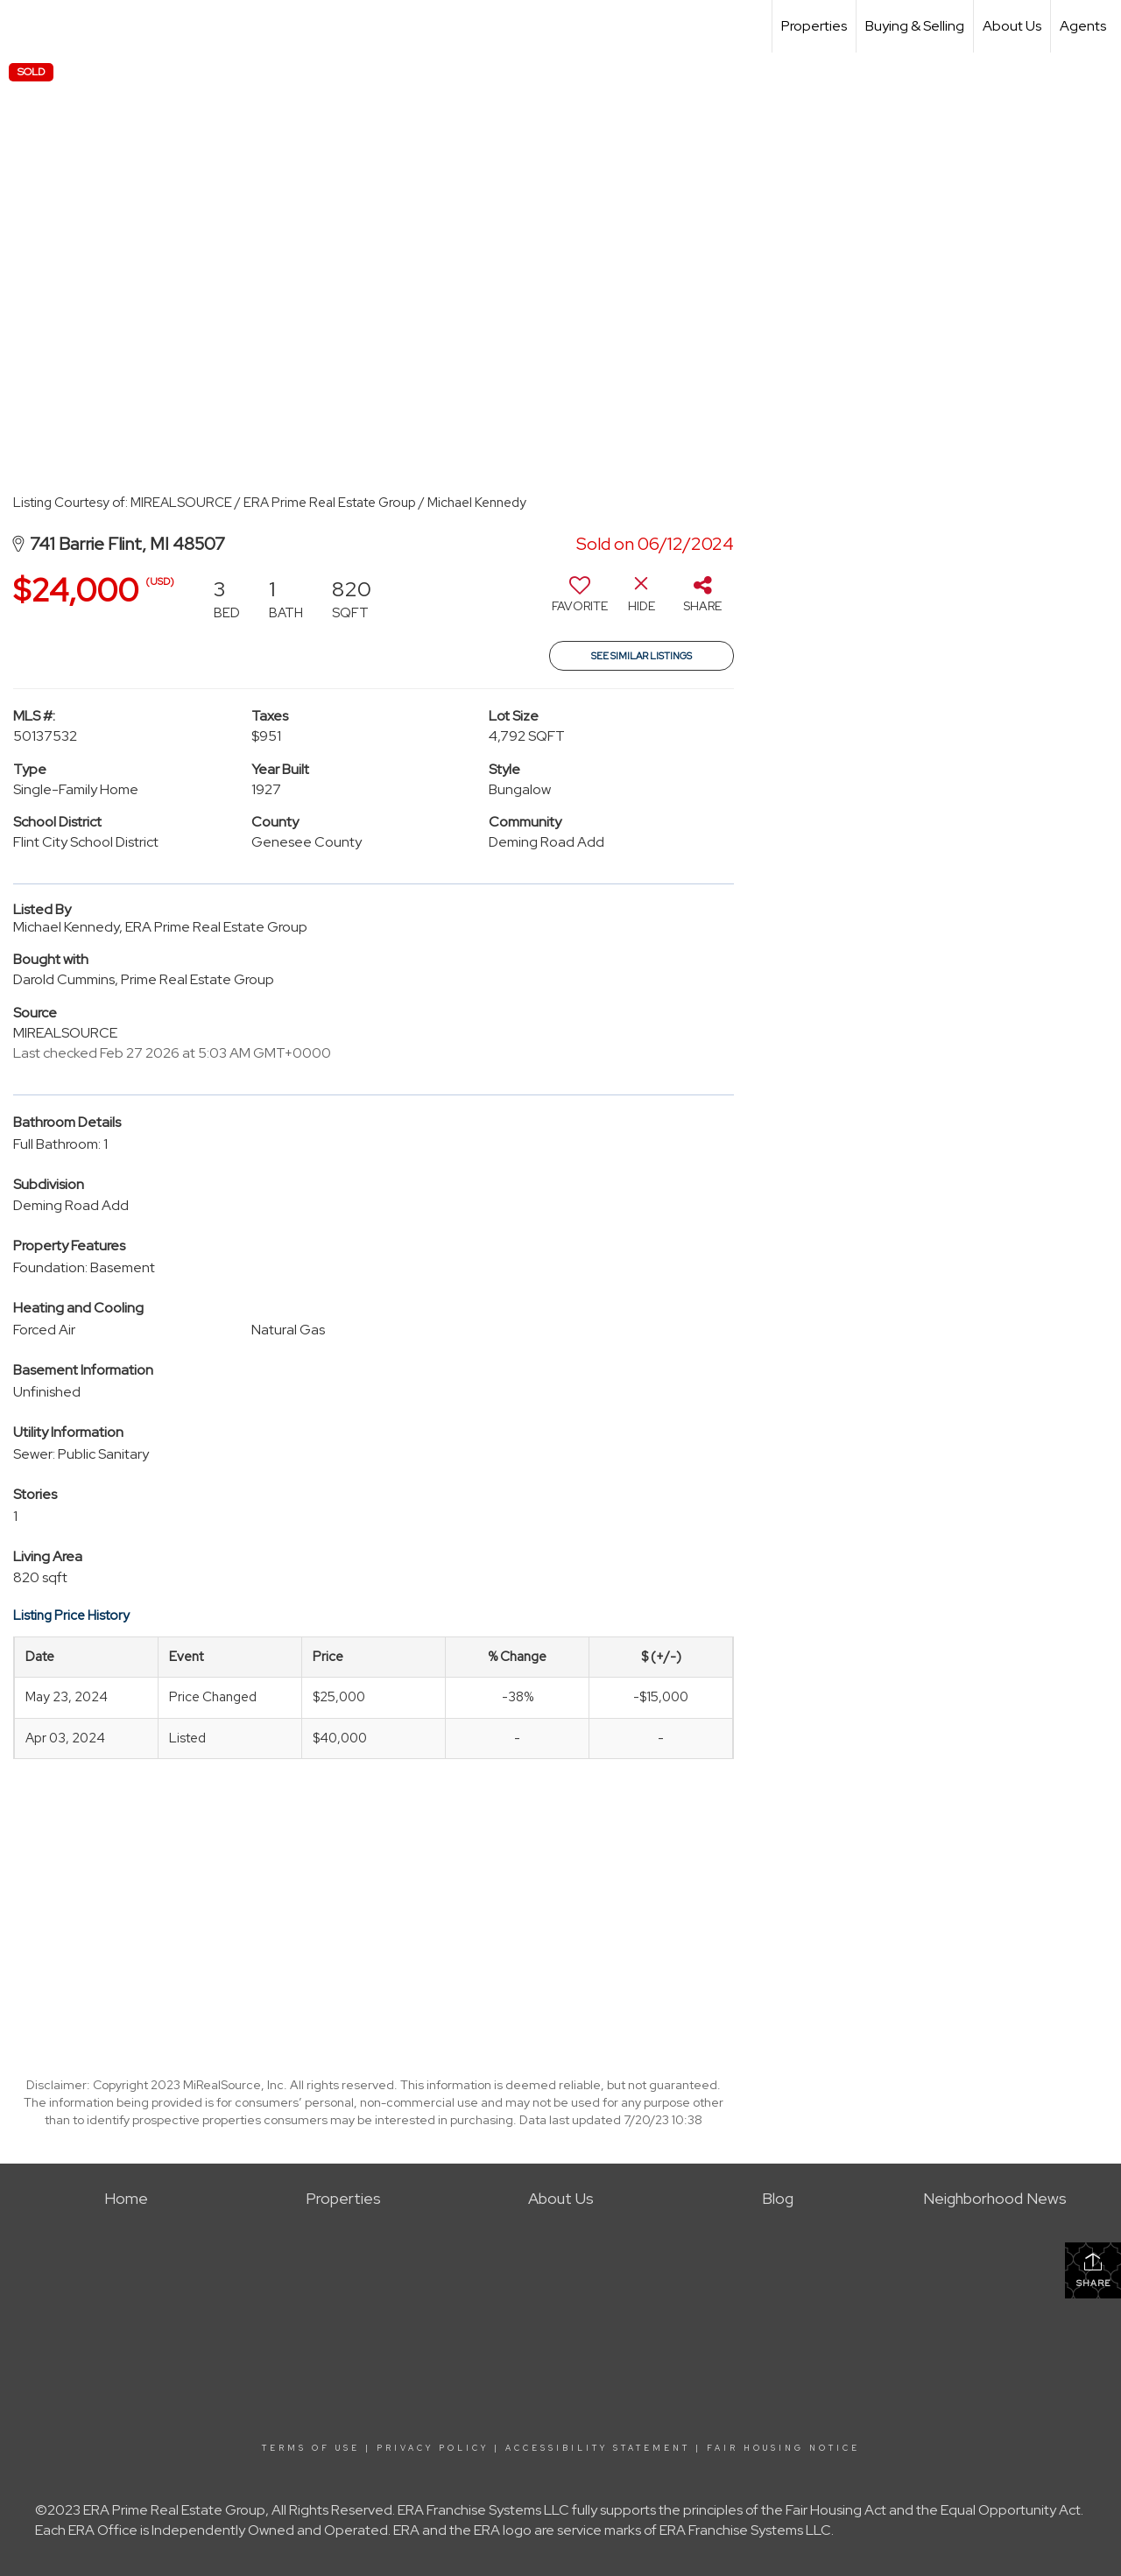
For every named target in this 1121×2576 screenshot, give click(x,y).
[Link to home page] (22, 26)
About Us (1012, 26)
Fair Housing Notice (783, 2448)
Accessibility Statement (597, 2448)
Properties (814, 26)
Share (1093, 2270)
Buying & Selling (914, 26)
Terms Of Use (311, 2448)
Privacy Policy (433, 2448)
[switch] (579, 600)
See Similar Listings (641, 656)
